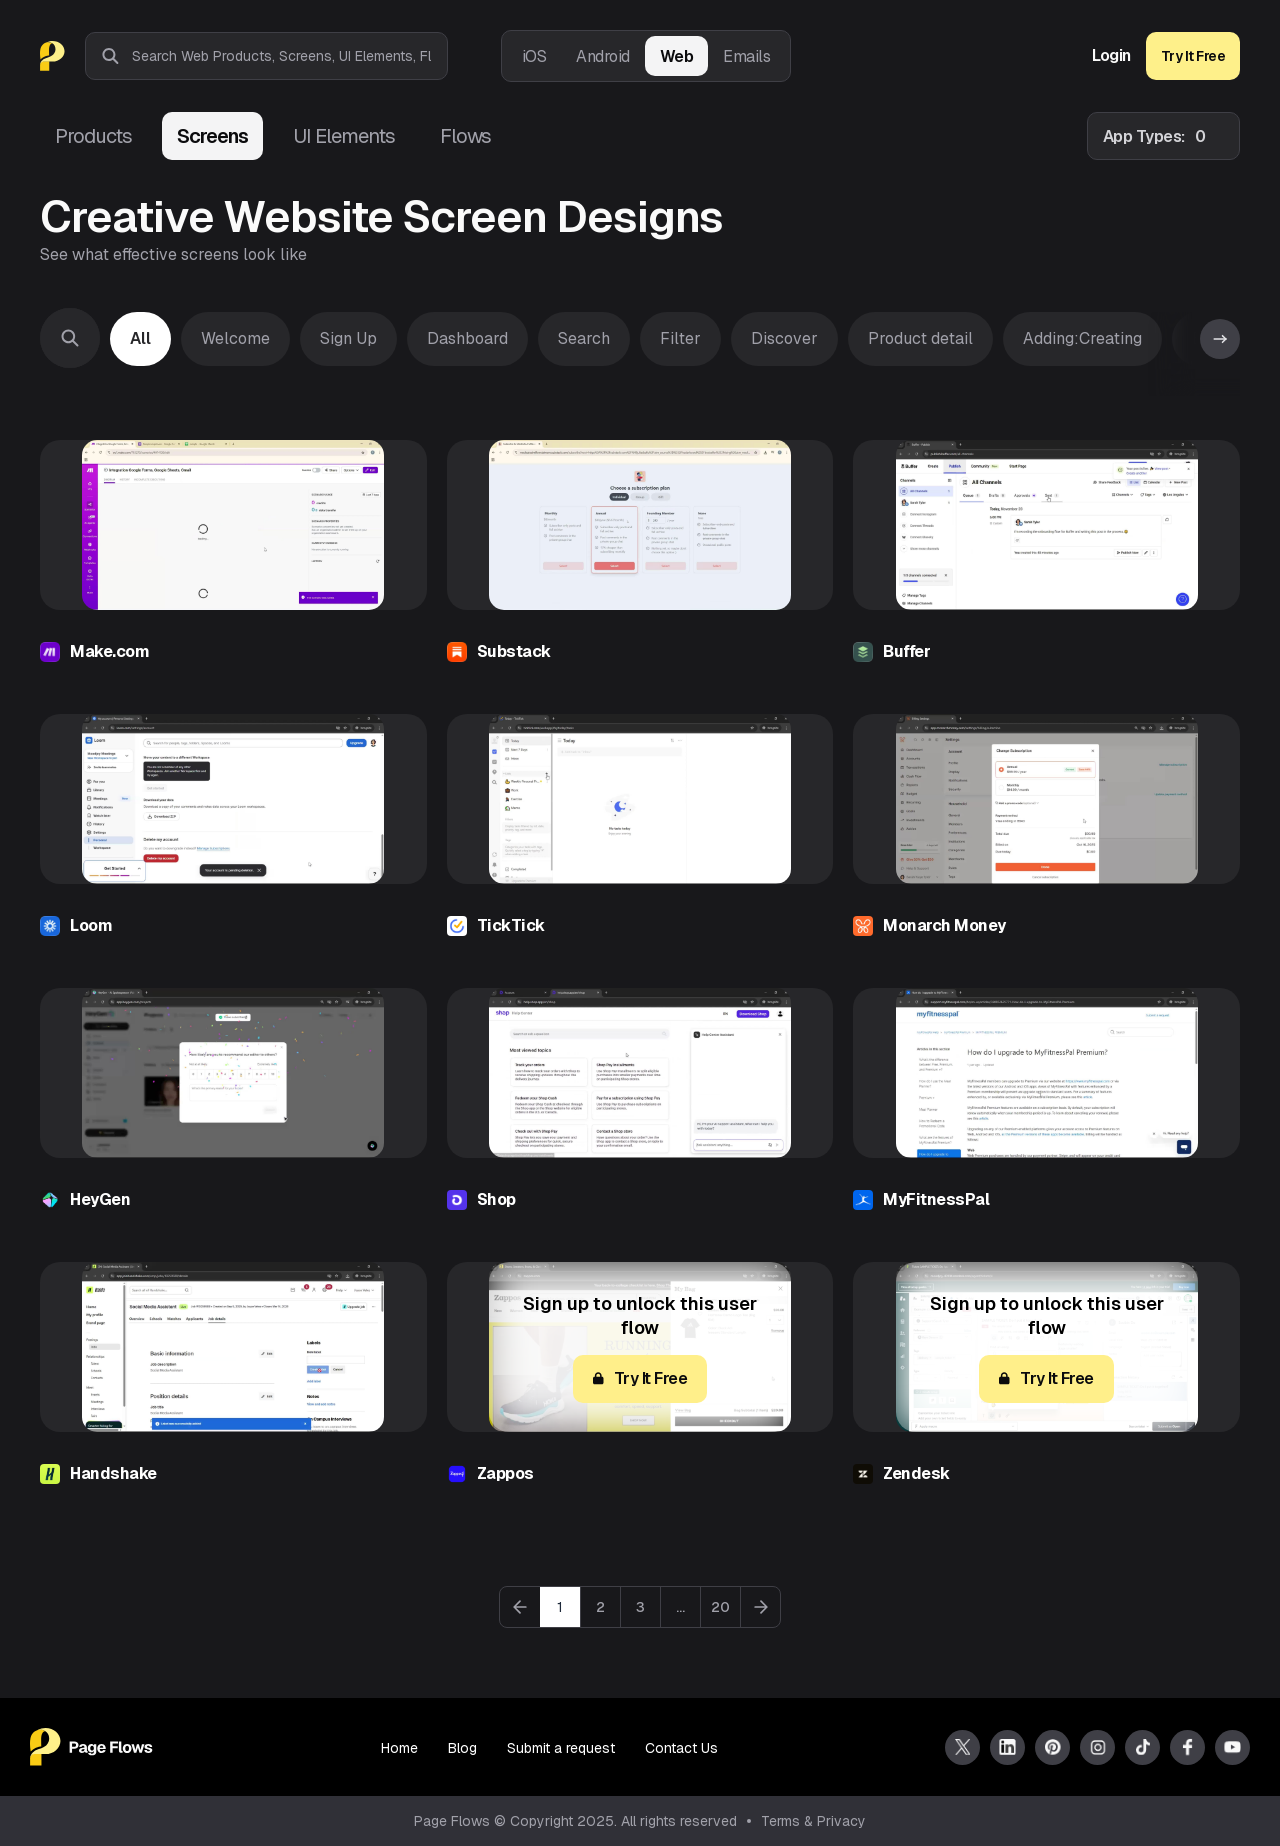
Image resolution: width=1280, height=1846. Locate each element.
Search (584, 338)
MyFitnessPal (936, 1199)
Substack (514, 651)
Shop (496, 1199)
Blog (462, 1748)
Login (1111, 56)
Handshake (113, 1473)
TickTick (511, 925)
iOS (534, 56)
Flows (465, 136)
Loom (91, 925)
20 (720, 1607)
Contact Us (681, 1748)
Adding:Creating (1082, 338)
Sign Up (348, 338)
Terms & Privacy (813, 1821)
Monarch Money (944, 925)
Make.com (109, 651)
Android (603, 56)
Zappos (505, 1473)
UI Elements (344, 136)
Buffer (906, 651)
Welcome (235, 338)
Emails (746, 56)
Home (399, 1748)
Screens (212, 136)
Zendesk (916, 1473)
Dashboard (467, 338)
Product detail (920, 338)
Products (93, 136)
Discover (784, 338)
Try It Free (1193, 56)
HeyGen (100, 1199)
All (140, 338)
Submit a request (561, 1748)
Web (677, 56)
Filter (680, 338)
